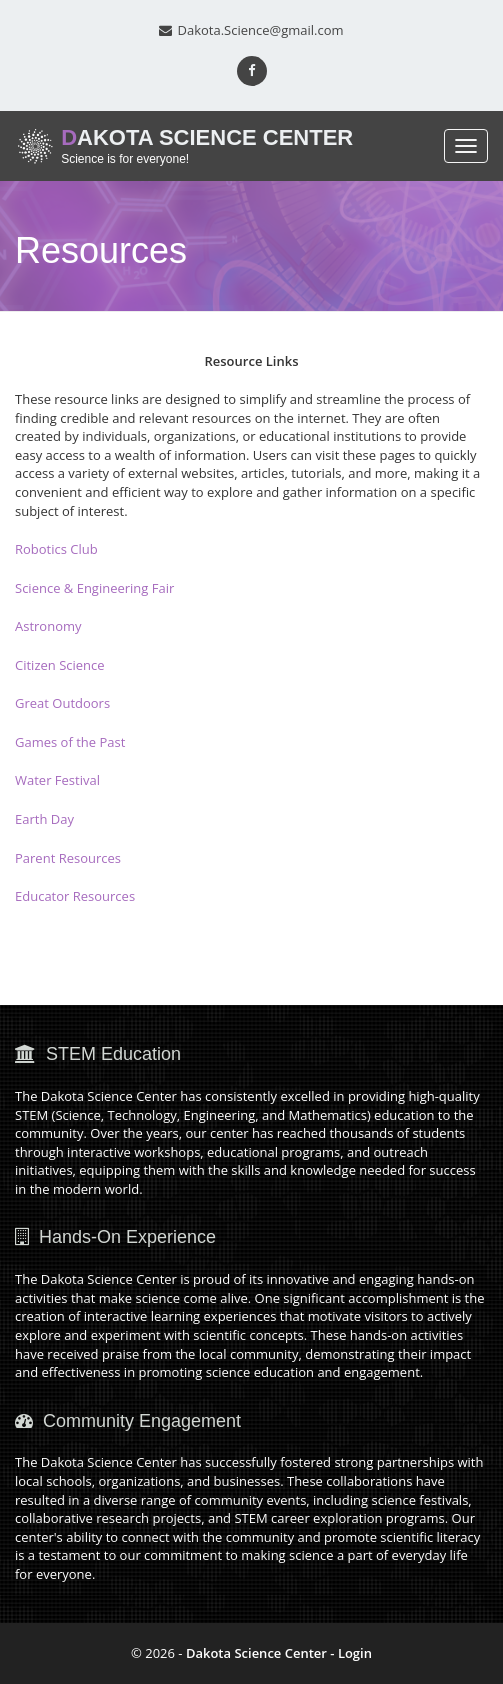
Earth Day (44, 819)
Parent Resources (68, 858)
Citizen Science (60, 665)
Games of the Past (70, 742)
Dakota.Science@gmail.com (251, 30)
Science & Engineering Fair (94, 588)
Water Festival (57, 780)
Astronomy (48, 626)
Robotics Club (56, 549)
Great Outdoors (62, 703)
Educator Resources (75, 896)
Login (355, 1653)
